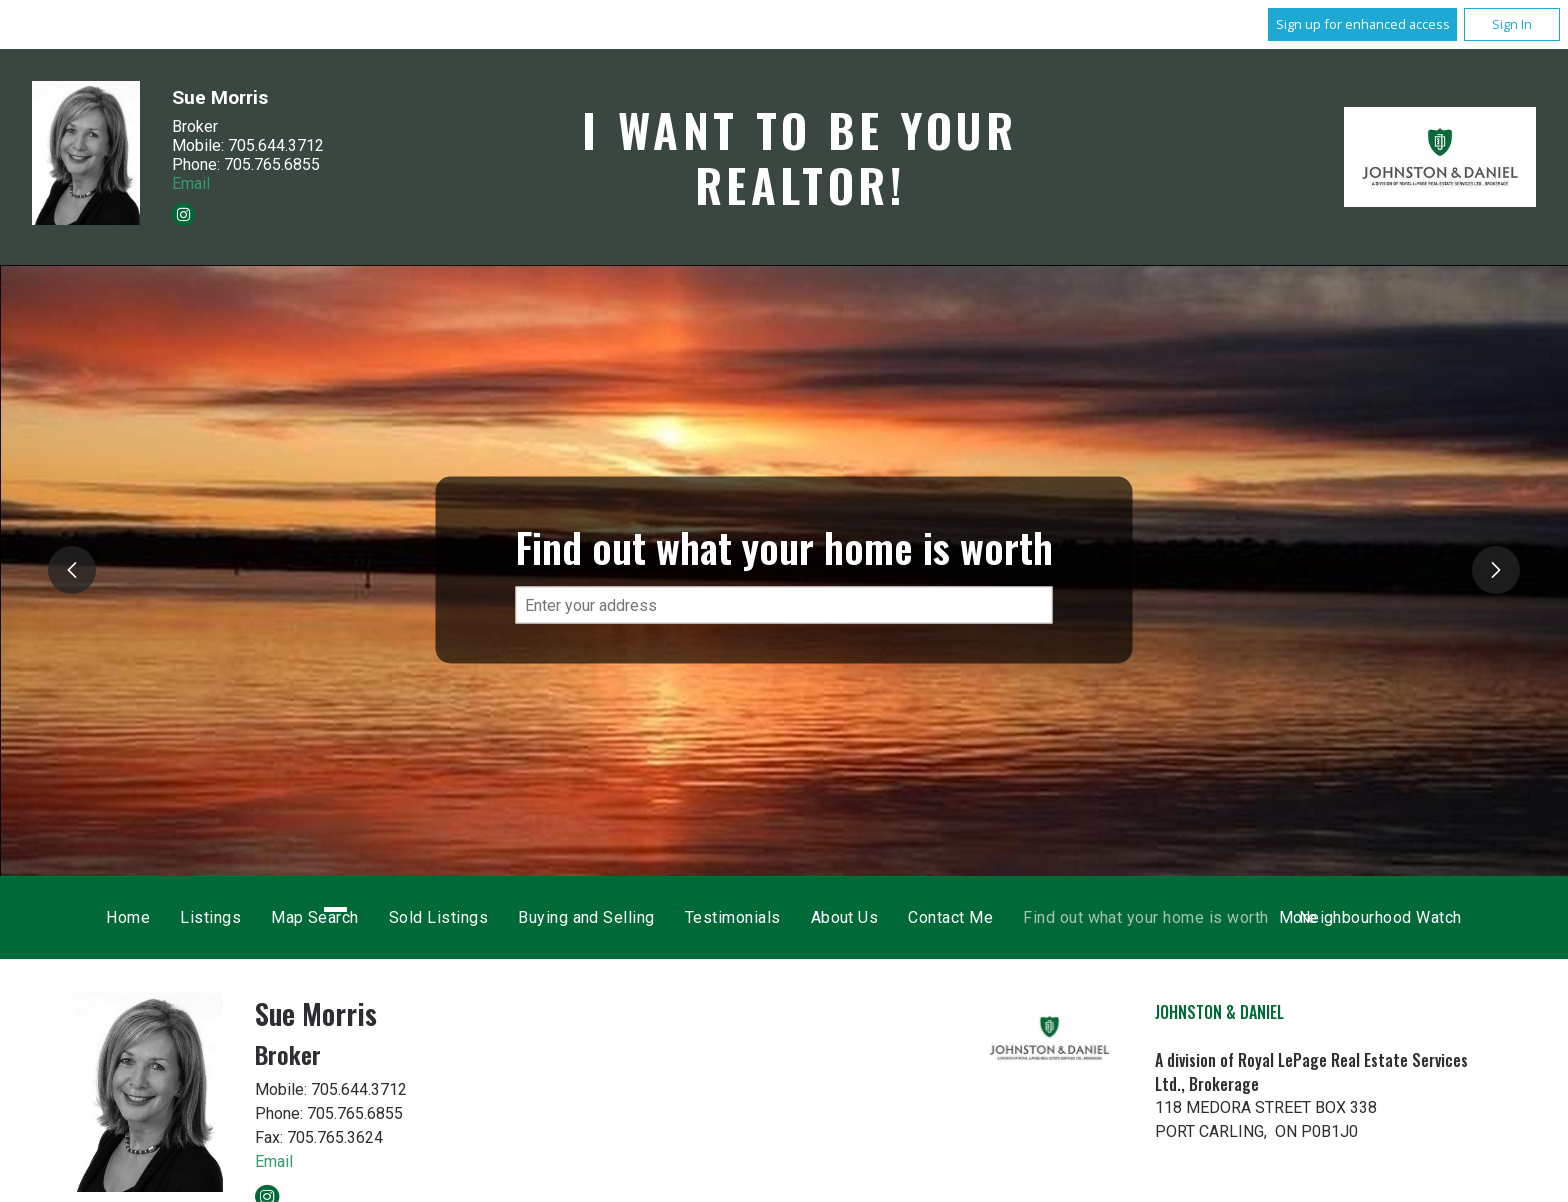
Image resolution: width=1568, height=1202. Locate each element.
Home (469, 917)
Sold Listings (778, 917)
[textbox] (784, 605)
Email (191, 182)
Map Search (656, 917)
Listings (551, 917)
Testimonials (1073, 917)
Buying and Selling (927, 917)
